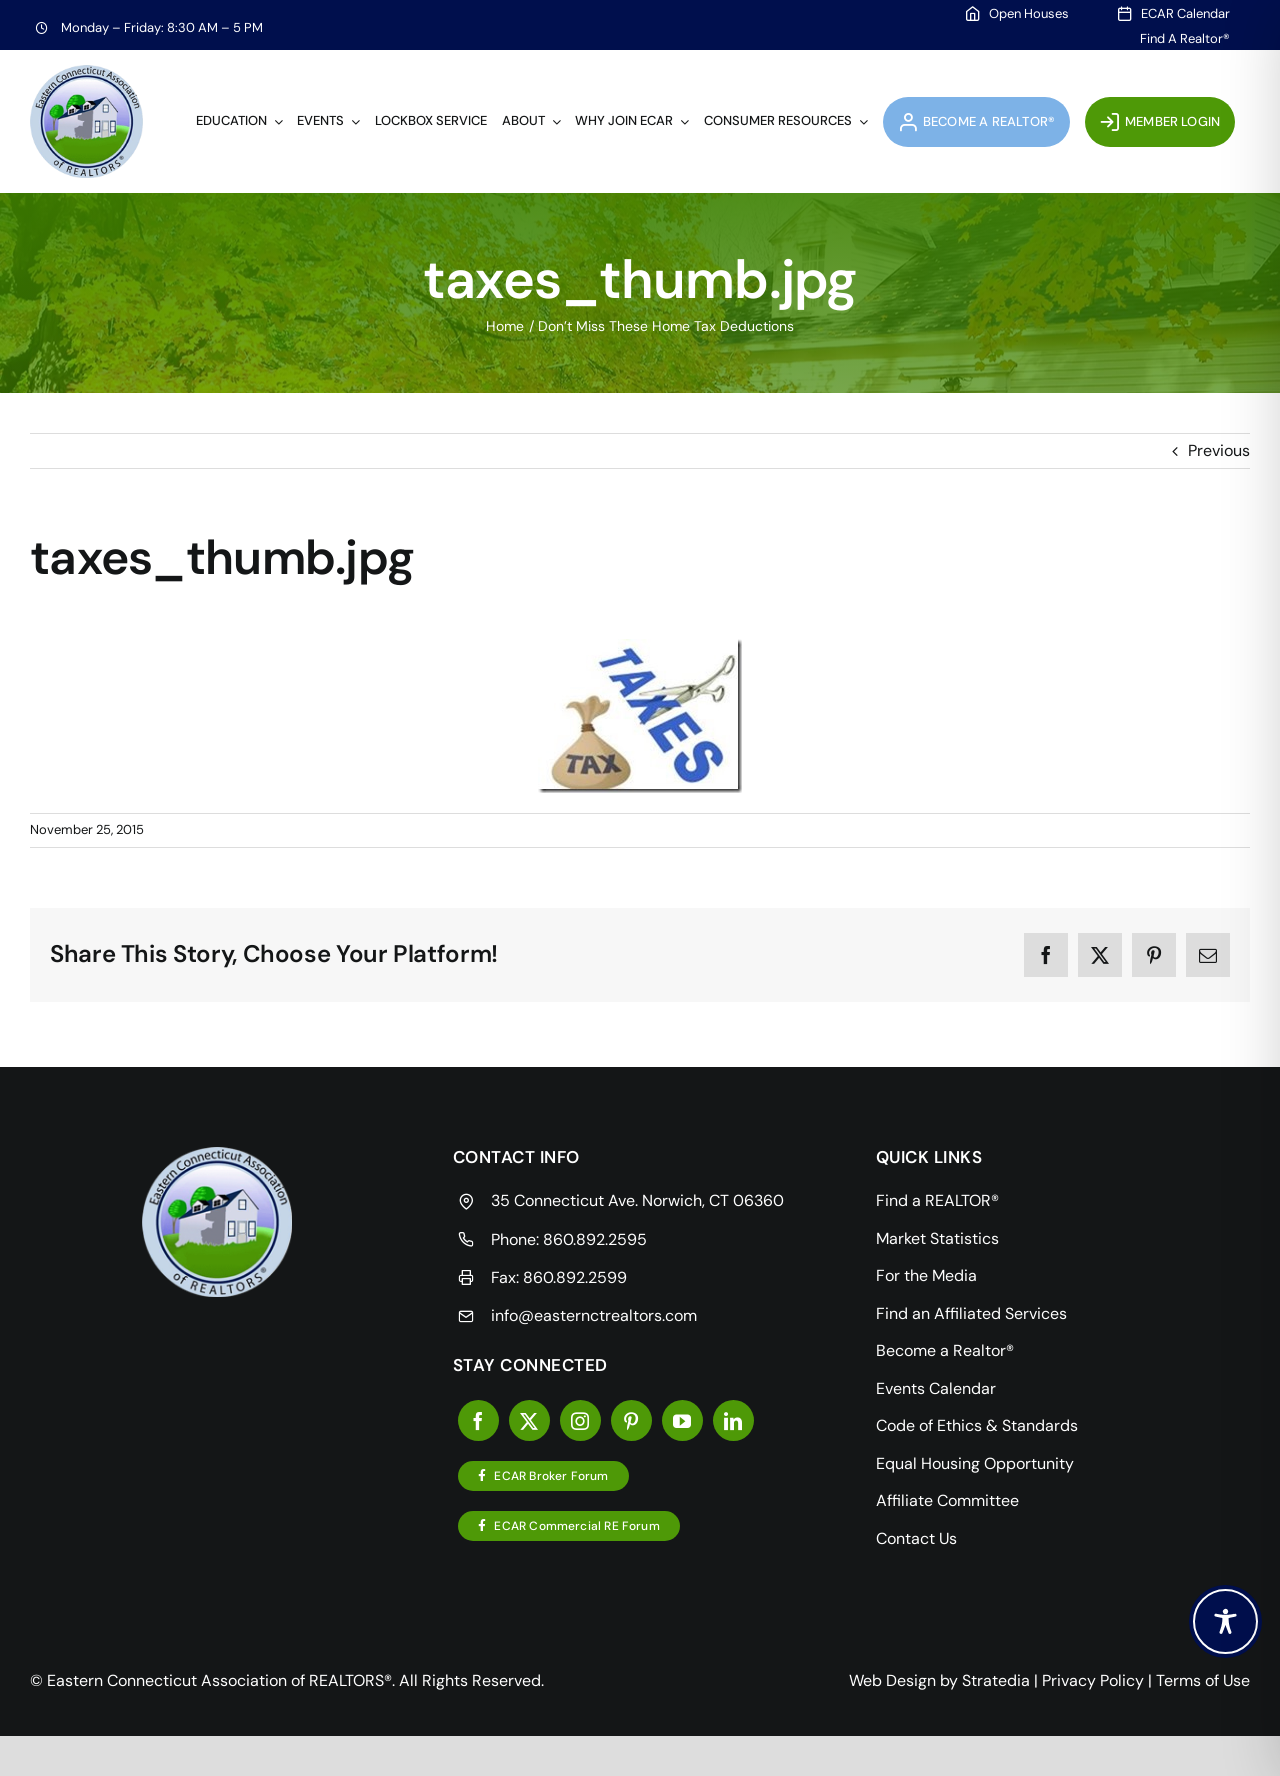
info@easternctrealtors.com (594, 1315)
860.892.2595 (595, 1239)
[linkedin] (733, 1420)
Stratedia (996, 1680)
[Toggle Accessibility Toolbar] (1225, 1621)
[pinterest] (631, 1420)
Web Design (892, 1680)
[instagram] (580, 1420)
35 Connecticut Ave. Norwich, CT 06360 (637, 1200)
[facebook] (478, 1420)
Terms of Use (1203, 1680)
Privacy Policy (1093, 1680)
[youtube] (682, 1420)
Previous (1219, 450)
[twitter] (529, 1420)
